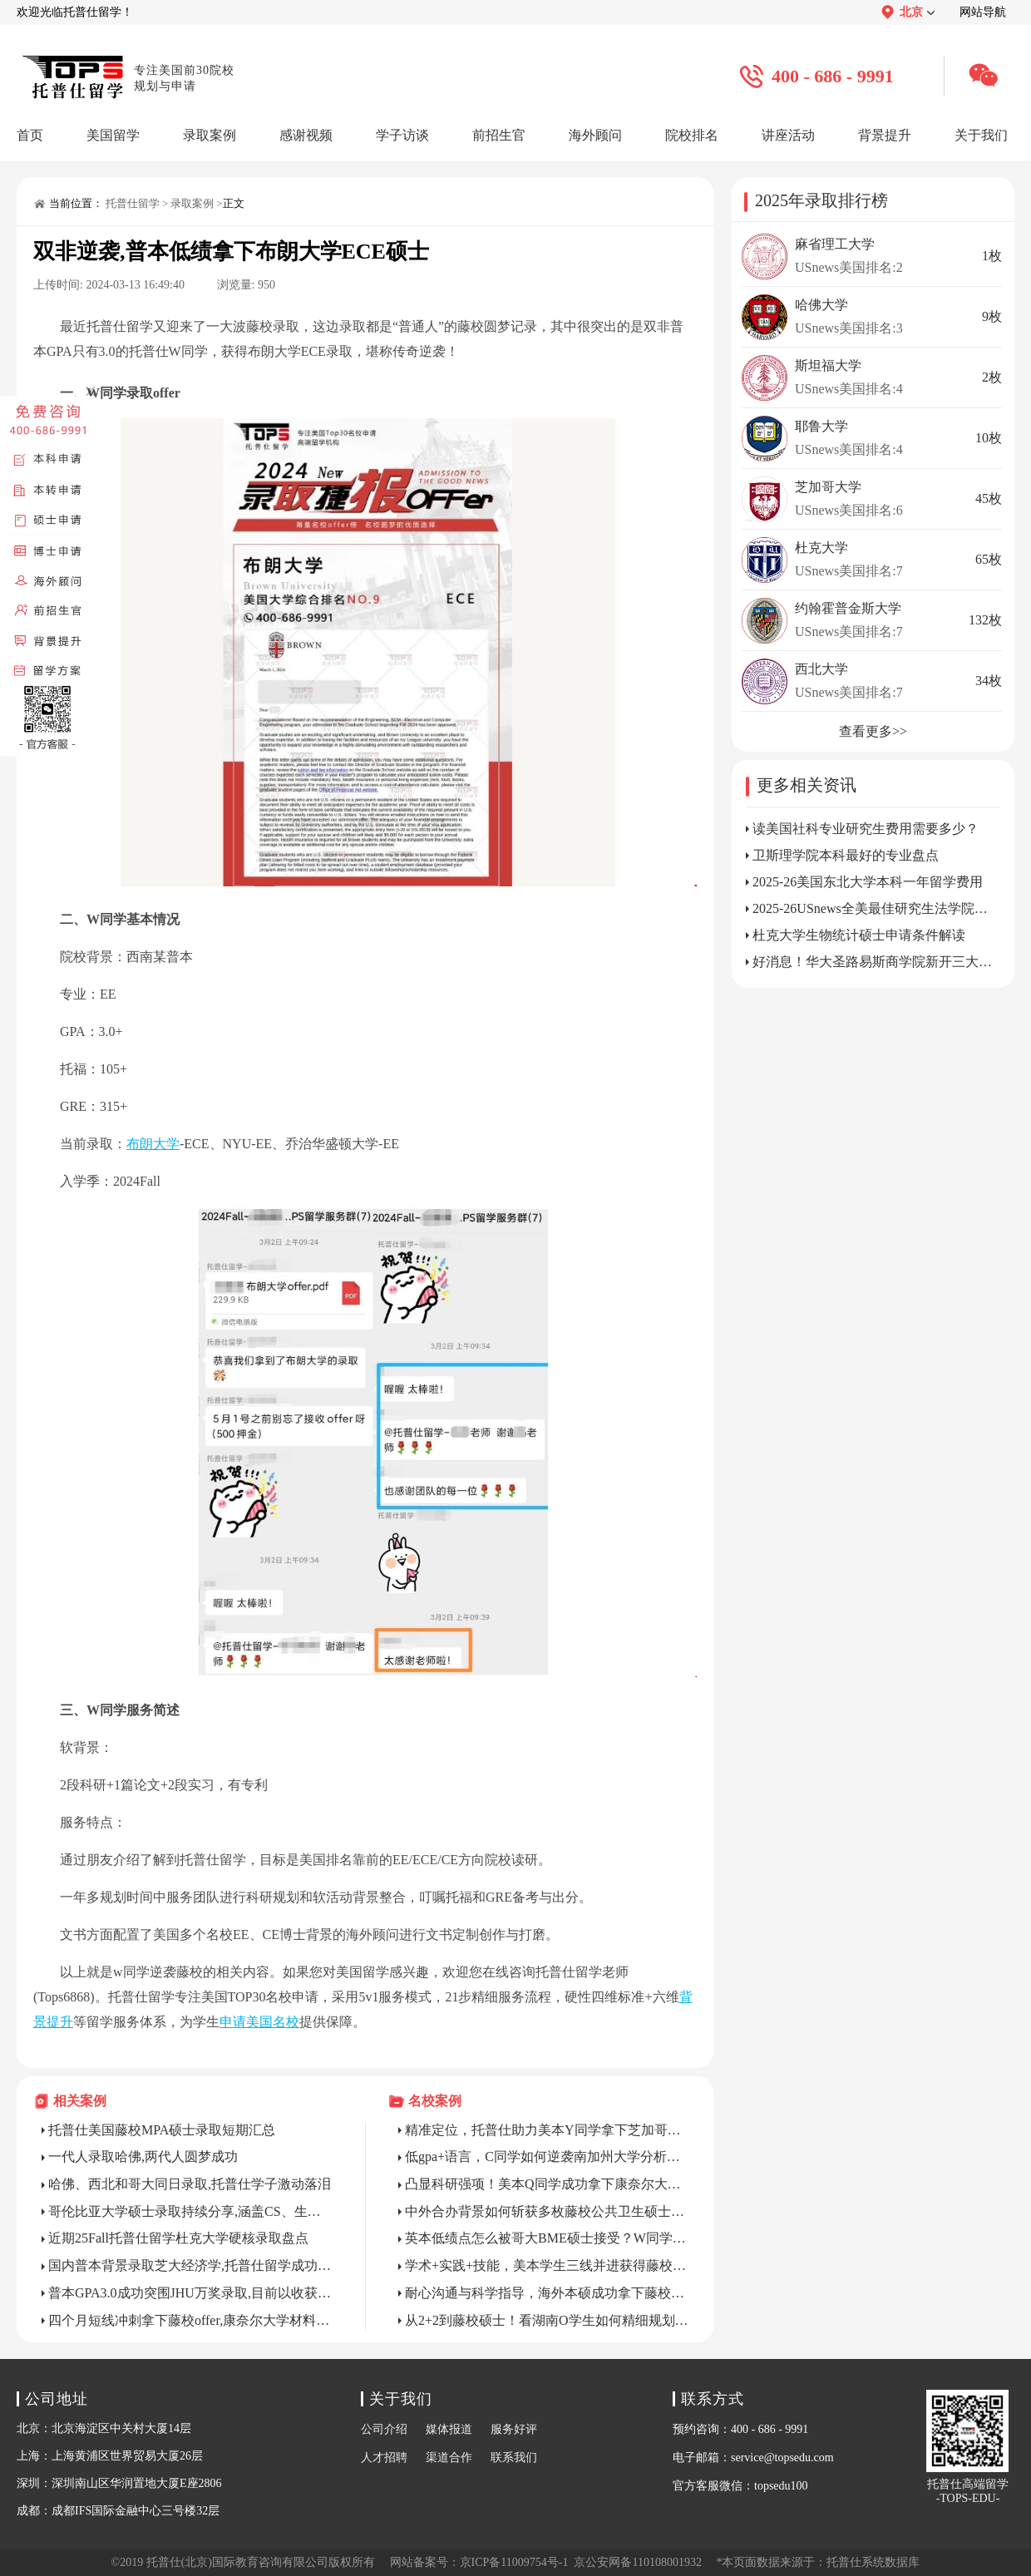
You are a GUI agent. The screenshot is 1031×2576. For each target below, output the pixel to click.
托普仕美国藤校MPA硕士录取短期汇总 (161, 2130)
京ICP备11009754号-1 (514, 2562)
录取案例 (192, 203)
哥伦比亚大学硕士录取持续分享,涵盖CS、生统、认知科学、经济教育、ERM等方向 (190, 2211)
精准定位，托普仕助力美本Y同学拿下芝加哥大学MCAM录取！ (547, 2130)
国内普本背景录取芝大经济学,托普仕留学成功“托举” (190, 2265)
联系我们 (514, 2457)
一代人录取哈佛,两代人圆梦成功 (143, 2156)
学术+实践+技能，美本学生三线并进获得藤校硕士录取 (547, 2265)
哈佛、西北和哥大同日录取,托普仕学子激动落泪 (189, 2184)
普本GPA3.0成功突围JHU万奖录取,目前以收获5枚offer (190, 2293)
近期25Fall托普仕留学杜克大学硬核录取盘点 (178, 2238)
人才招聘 (384, 2457)
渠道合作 (449, 2457)
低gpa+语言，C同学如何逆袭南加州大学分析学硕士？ (547, 2156)
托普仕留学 (133, 203)
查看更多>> (873, 731)
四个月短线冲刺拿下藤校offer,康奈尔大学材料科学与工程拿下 (190, 2320)
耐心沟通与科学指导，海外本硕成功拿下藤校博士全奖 (547, 2293)
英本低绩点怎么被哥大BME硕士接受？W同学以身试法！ (547, 2238)
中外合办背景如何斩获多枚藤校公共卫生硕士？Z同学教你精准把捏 (547, 2211)
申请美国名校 (259, 2022)
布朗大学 (153, 1144)
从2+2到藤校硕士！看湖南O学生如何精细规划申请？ (547, 2320)
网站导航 (982, 12)
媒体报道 (449, 2429)
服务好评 (514, 2429)
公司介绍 (384, 2429)
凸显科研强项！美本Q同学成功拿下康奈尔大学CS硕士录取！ (547, 2184)
